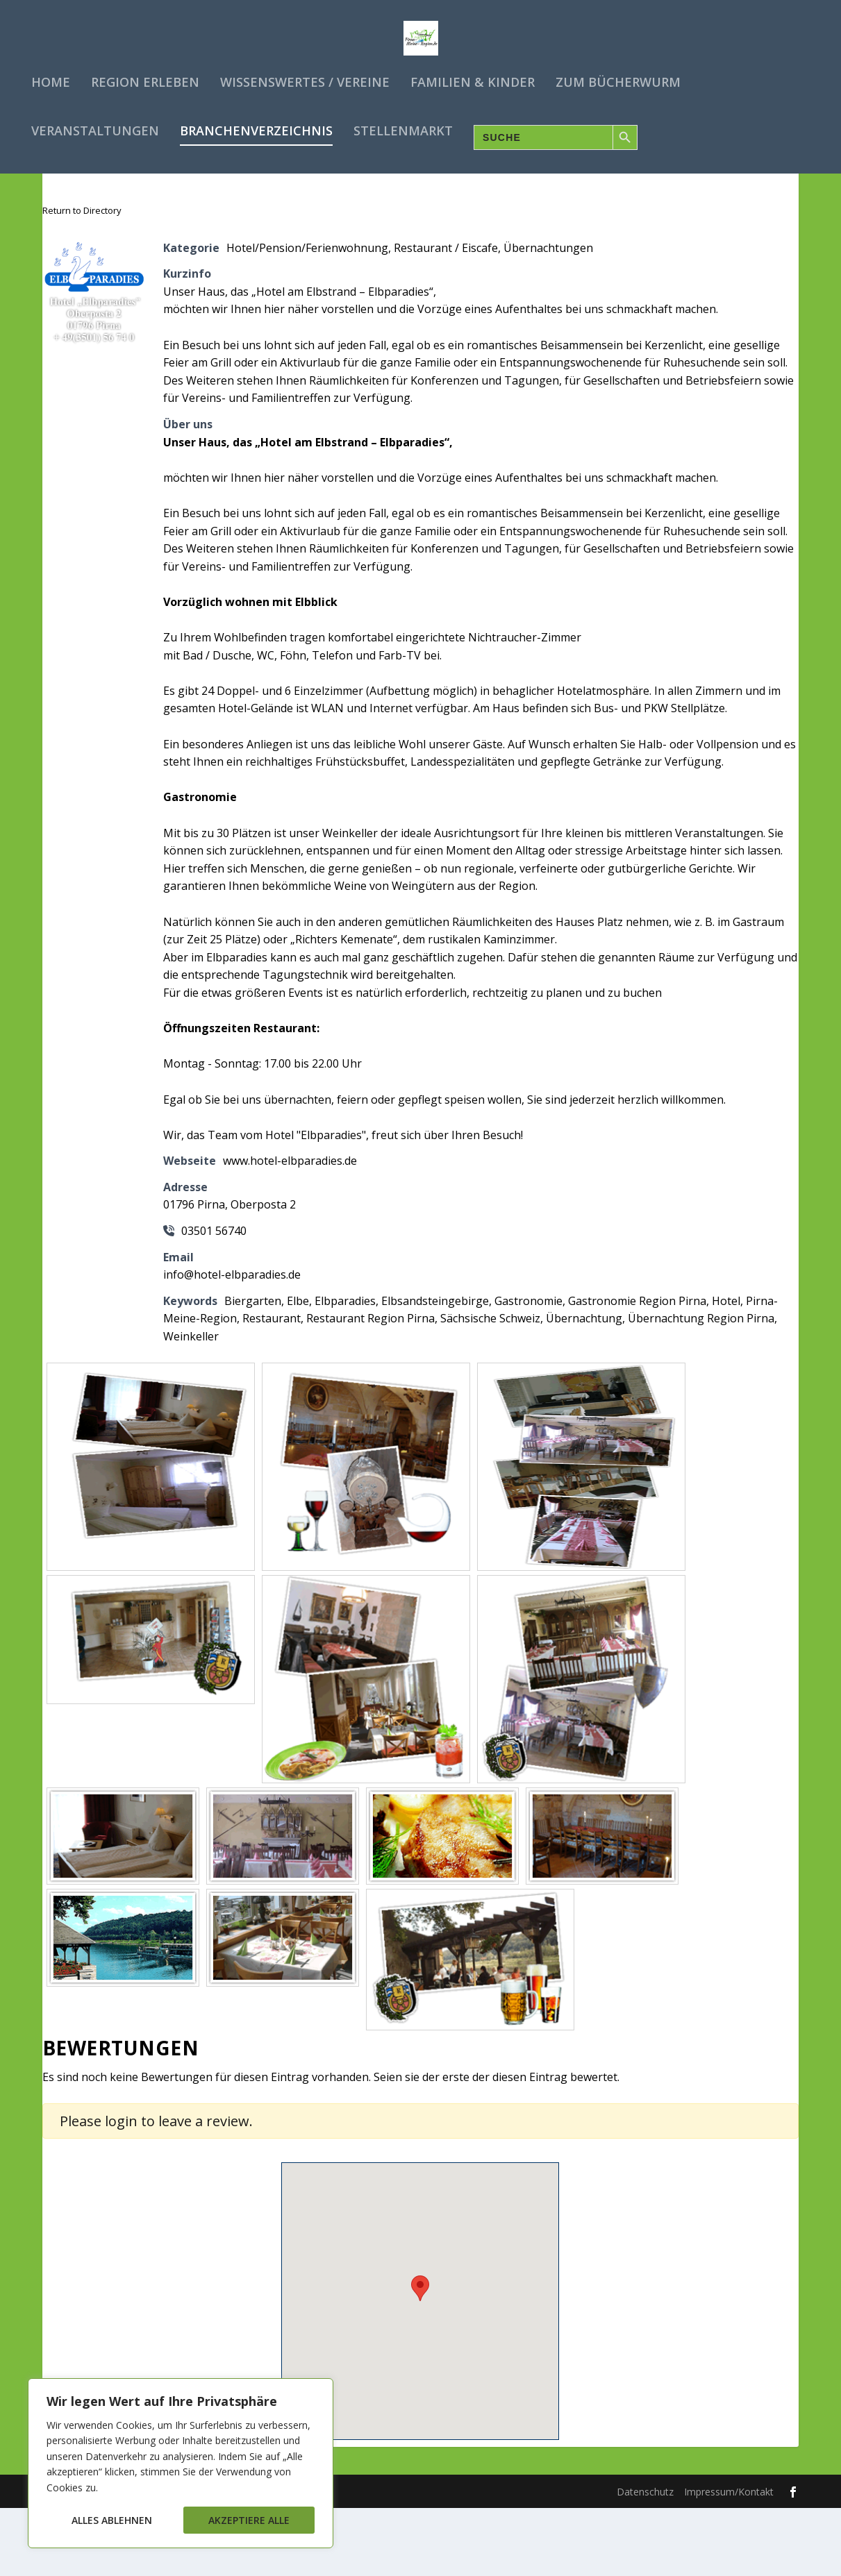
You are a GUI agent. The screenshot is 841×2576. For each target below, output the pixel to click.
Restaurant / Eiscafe (446, 315)
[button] (420, 2356)
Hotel (726, 1369)
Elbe (298, 1369)
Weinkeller (191, 1404)
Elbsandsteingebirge (435, 1369)
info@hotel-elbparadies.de (232, 1342)
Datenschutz (645, 2559)
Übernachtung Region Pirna (701, 1386)
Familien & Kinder (472, 76)
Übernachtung (584, 1386)
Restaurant (271, 1386)
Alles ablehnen (112, 2520)
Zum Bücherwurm (618, 76)
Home (50, 76)
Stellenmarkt (403, 125)
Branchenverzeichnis (256, 125)
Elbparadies (345, 1369)
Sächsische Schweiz (490, 1386)
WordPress (295, 2559)
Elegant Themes (148, 2559)
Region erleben (145, 76)
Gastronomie (528, 1369)
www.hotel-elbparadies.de (290, 1228)
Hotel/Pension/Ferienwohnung (307, 315)
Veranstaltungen (95, 125)
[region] (180, 2463)
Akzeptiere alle (249, 2520)
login (121, 2189)
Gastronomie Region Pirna (637, 1369)
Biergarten (252, 1369)
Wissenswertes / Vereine (305, 76)
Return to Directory (82, 278)
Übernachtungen (548, 315)
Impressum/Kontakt (729, 2559)
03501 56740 (214, 1298)
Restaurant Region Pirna (370, 1386)
